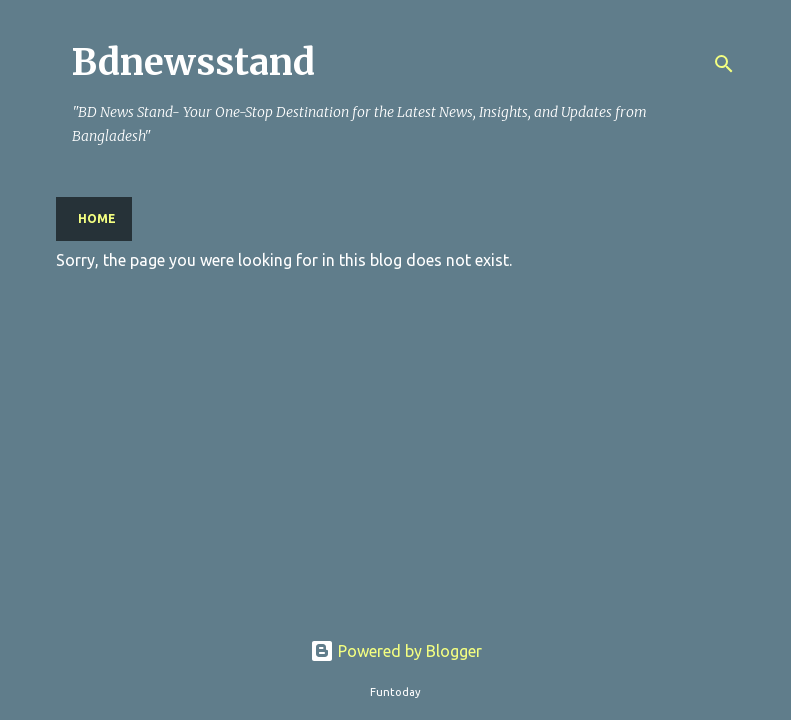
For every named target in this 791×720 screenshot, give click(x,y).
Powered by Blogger (396, 651)
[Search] (724, 64)
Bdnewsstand (193, 62)
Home (97, 218)
